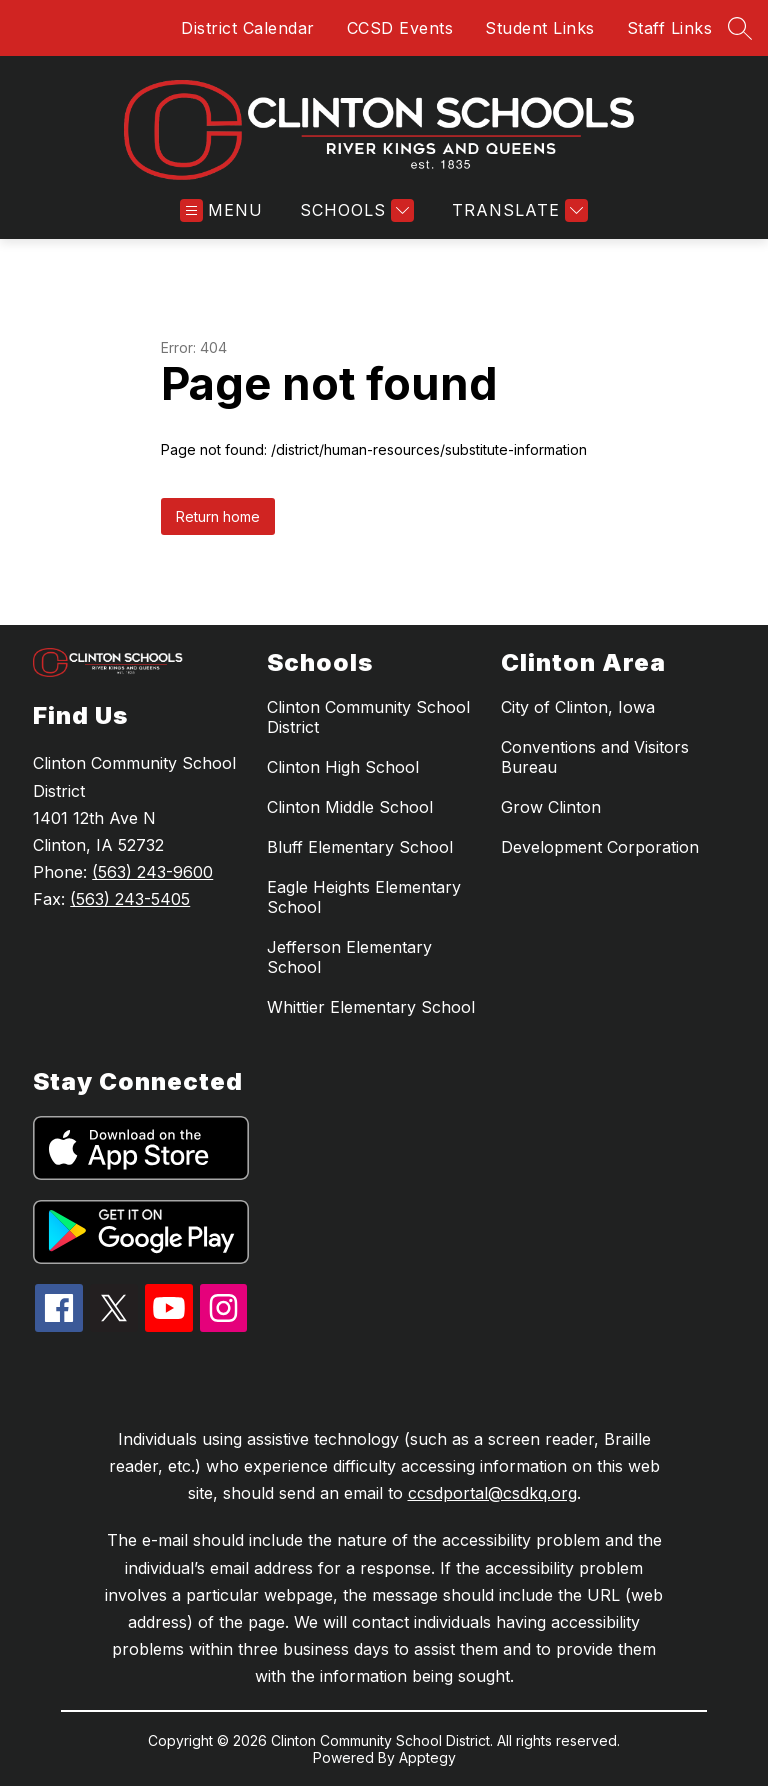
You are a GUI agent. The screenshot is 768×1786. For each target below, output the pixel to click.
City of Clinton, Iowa (578, 707)
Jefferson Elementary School (349, 957)
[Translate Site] (517, 210)
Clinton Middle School (350, 807)
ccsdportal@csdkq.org (492, 1493)
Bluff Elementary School (360, 847)
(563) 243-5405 (130, 899)
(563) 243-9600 (152, 872)
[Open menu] (221, 210)
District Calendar (248, 28)
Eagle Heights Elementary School (364, 897)
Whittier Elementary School (371, 1007)
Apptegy (427, 1757)
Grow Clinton (551, 807)
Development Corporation (600, 847)
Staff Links (670, 28)
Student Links (540, 28)
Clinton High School (343, 767)
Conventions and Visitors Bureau (595, 757)
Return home (218, 516)
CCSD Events (400, 28)
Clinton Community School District (368, 717)
